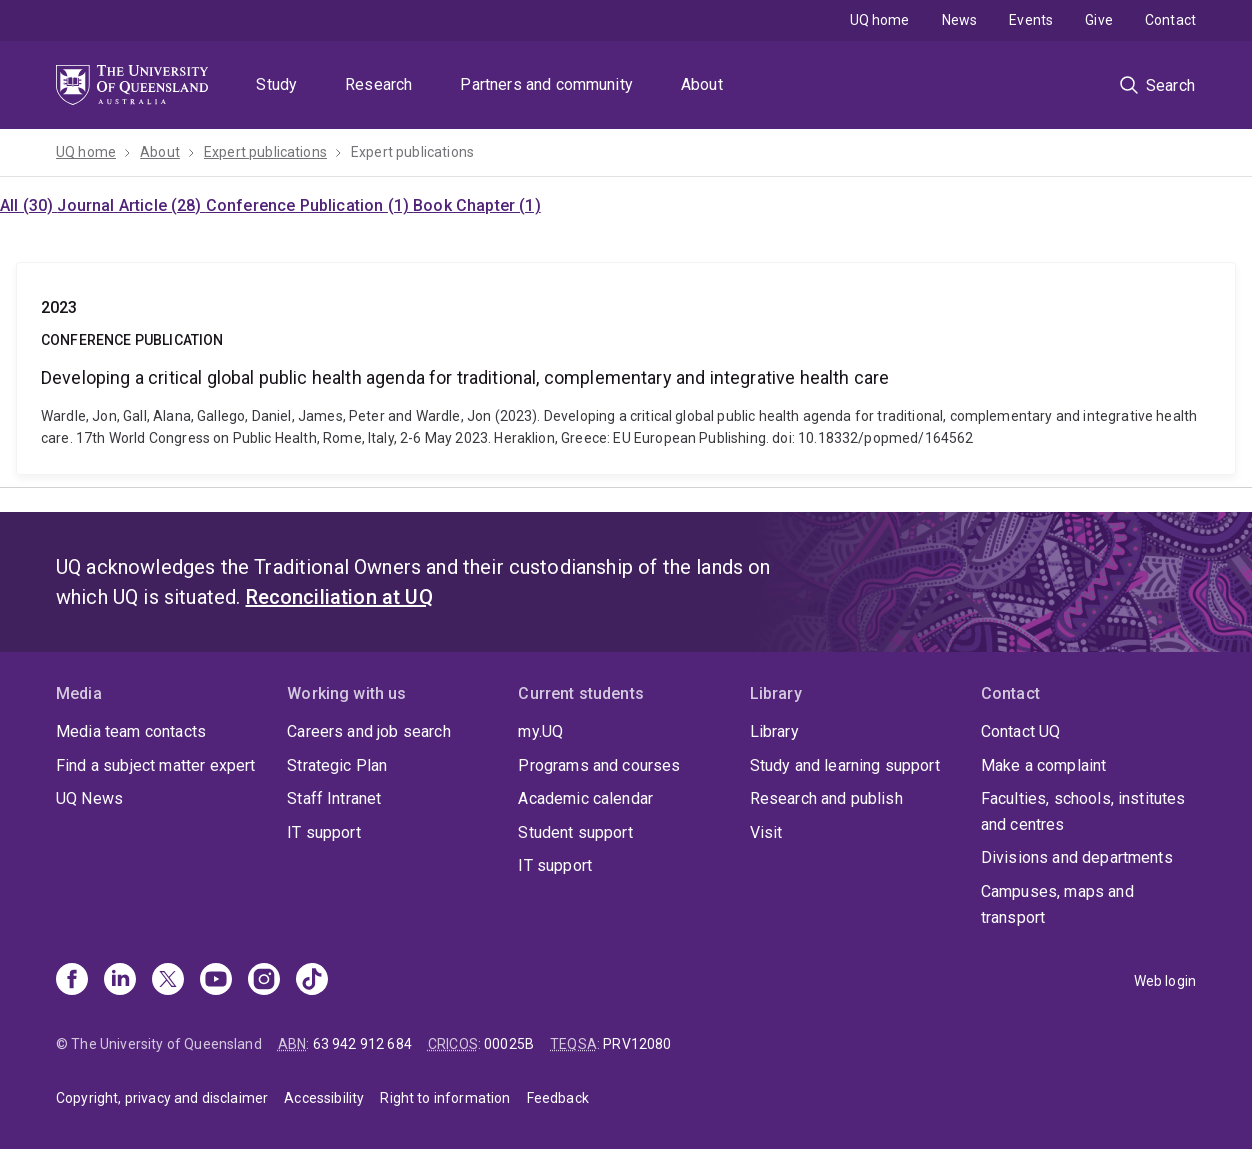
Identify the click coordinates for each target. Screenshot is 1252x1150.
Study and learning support (845, 765)
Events (1031, 20)
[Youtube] (216, 981)
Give (1099, 20)
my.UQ (540, 731)
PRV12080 (637, 1044)
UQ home (880, 20)
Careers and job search (369, 731)
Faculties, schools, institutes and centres (1083, 811)
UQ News (89, 798)
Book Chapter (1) (477, 205)
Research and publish (826, 798)
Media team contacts (131, 731)
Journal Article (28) (131, 205)
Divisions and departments (1077, 857)
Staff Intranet (334, 798)
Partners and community (546, 84)
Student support (575, 832)
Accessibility (324, 1098)
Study (276, 84)
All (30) (28, 205)
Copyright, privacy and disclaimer (162, 1098)
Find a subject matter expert (155, 765)
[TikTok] (312, 981)
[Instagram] (264, 981)
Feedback (558, 1098)
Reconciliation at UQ (339, 597)
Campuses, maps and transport (1057, 904)
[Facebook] (72, 981)
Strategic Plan (337, 765)
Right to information (445, 1098)
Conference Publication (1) (309, 205)
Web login (1165, 981)
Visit (766, 832)
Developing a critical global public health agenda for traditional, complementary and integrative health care (626, 368)
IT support (324, 832)
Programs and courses (599, 765)
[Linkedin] (120, 981)
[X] (168, 981)
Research (378, 84)
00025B (509, 1044)
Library (774, 731)
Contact (1170, 20)
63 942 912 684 (362, 1044)
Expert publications (265, 152)
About (702, 84)
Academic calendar (585, 798)
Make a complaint (1044, 765)
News (960, 20)
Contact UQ (1021, 731)
